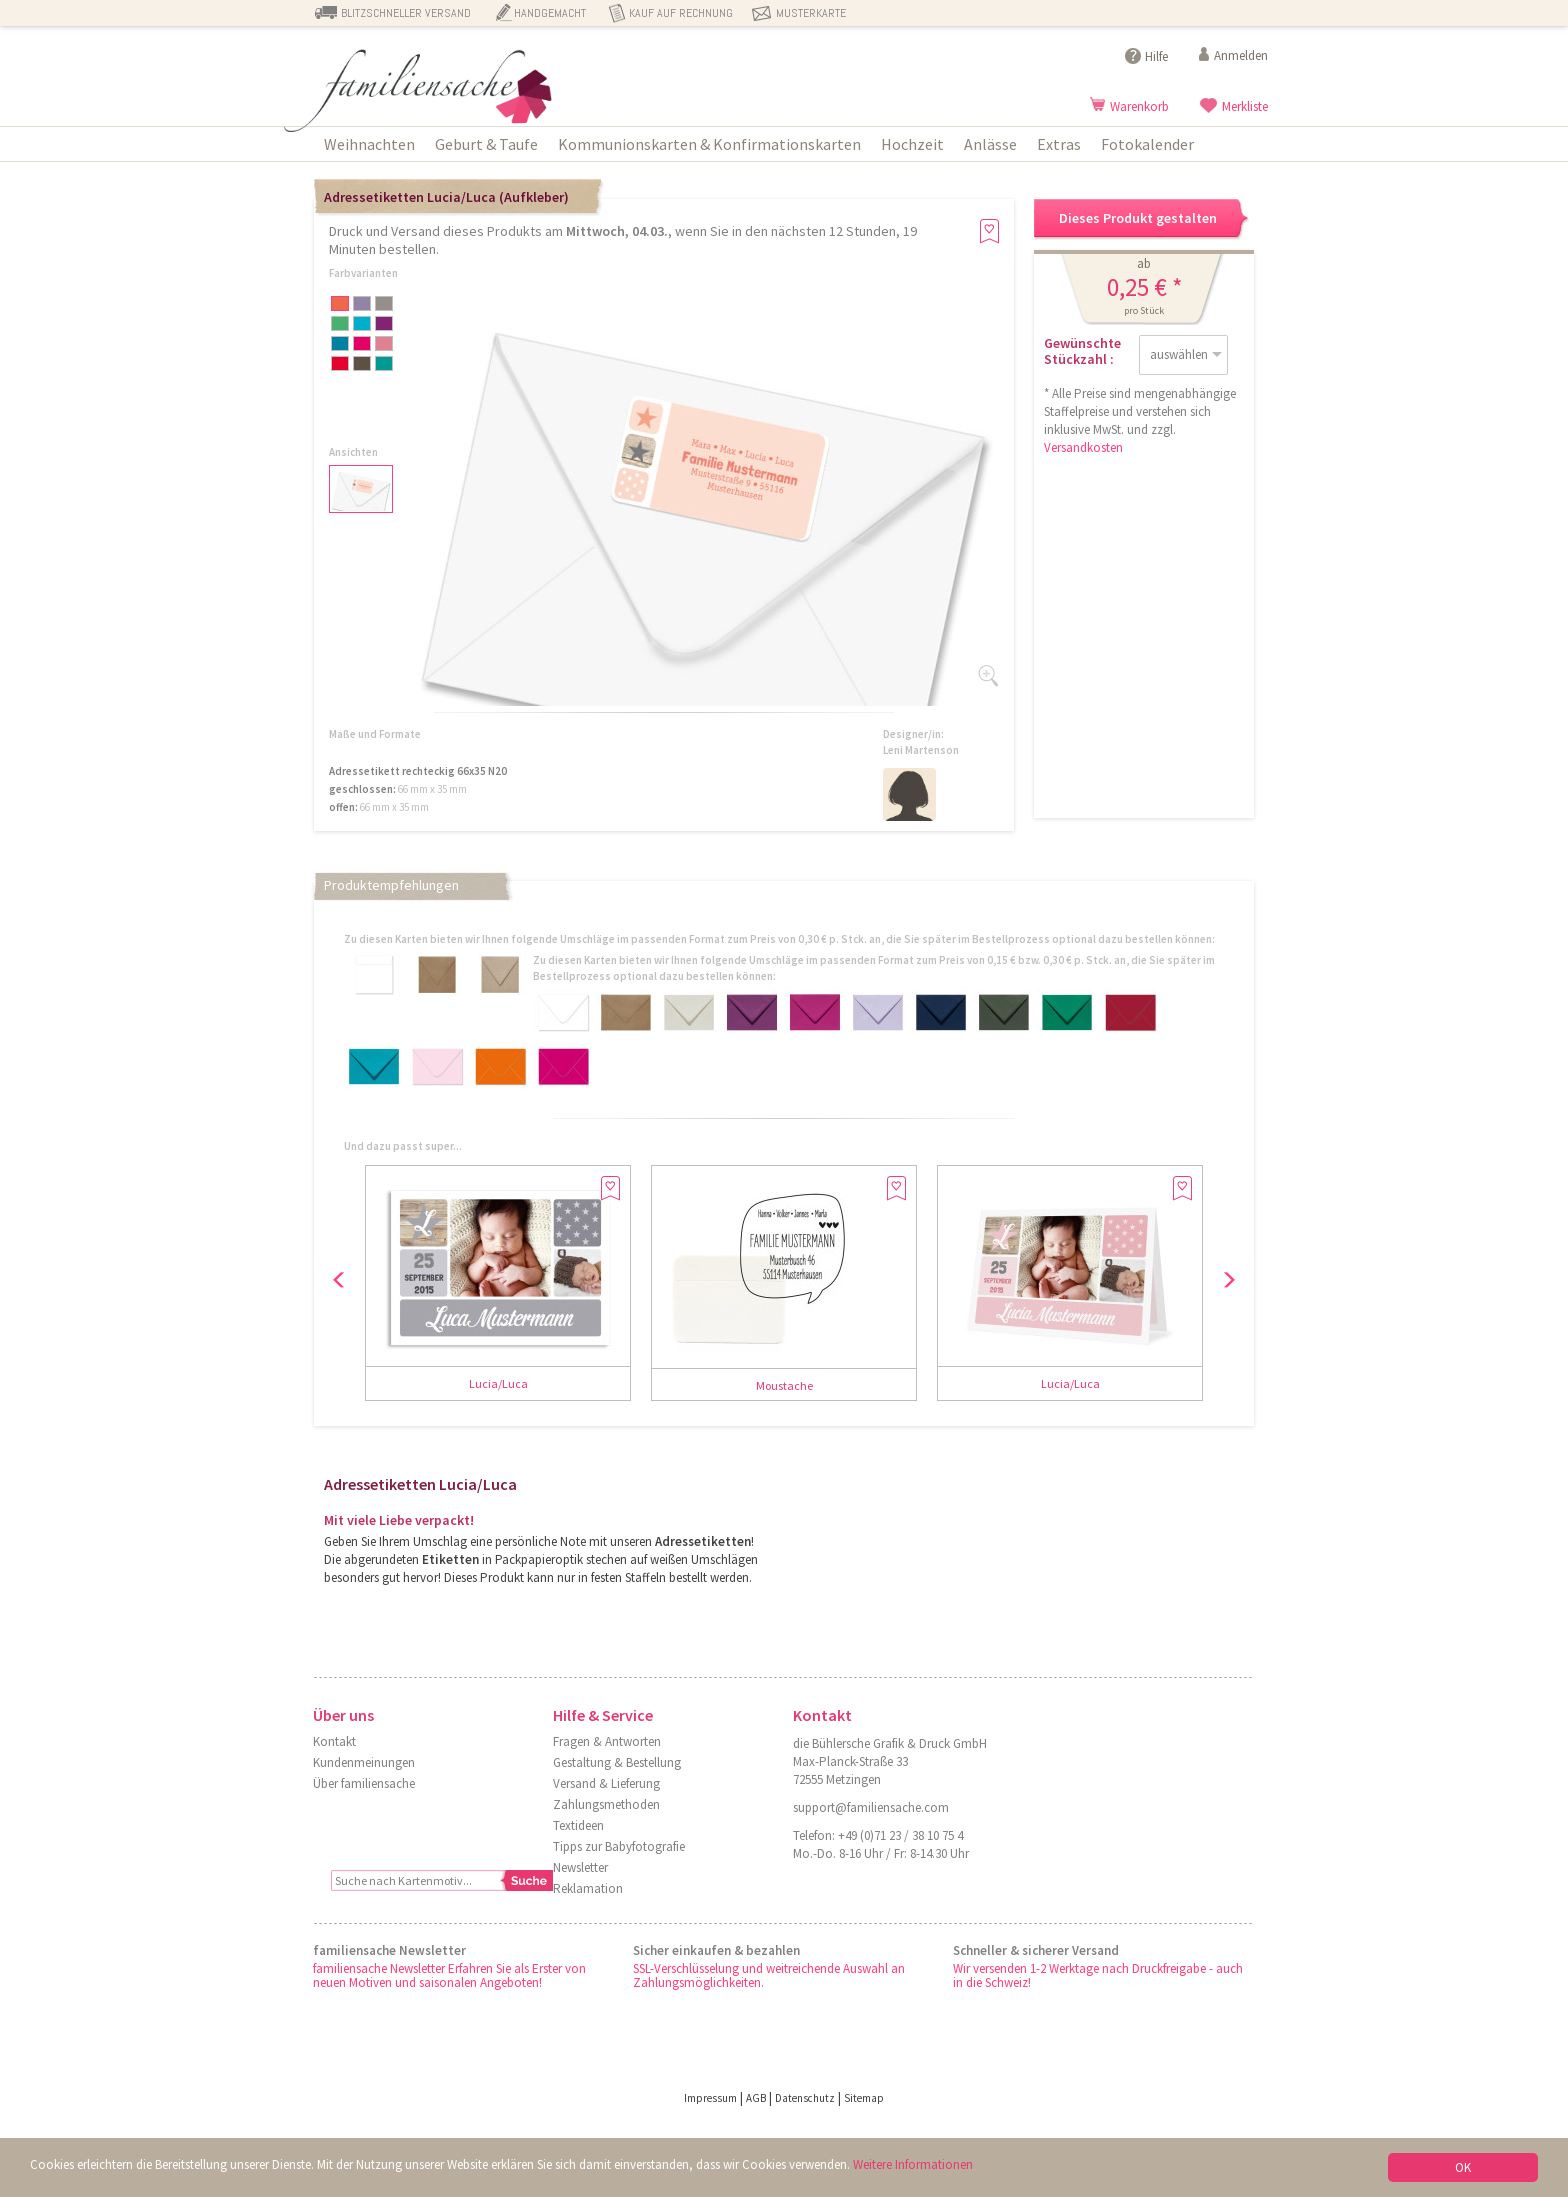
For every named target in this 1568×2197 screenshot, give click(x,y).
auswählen (1179, 354)
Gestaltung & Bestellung (617, 1762)
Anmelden (1241, 55)
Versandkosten (1083, 447)
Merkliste (1245, 106)
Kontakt (334, 1741)
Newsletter (580, 1867)
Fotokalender (1147, 144)
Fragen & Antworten (607, 1741)
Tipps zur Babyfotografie (619, 1846)
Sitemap (864, 2098)
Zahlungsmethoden (606, 1804)
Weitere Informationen (913, 2166)
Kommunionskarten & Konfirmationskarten (709, 144)
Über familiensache (364, 1783)
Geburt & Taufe (486, 144)
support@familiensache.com (871, 1807)
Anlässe (990, 144)
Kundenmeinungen (364, 1762)
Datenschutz (805, 2098)
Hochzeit (912, 144)
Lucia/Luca (498, 1383)
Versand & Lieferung (606, 1783)
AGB (756, 2098)
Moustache (784, 1385)
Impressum (710, 2098)
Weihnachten (369, 144)
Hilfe (1156, 56)
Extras (1059, 144)
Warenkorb (1139, 106)
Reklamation (588, 1888)
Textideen (578, 1825)
